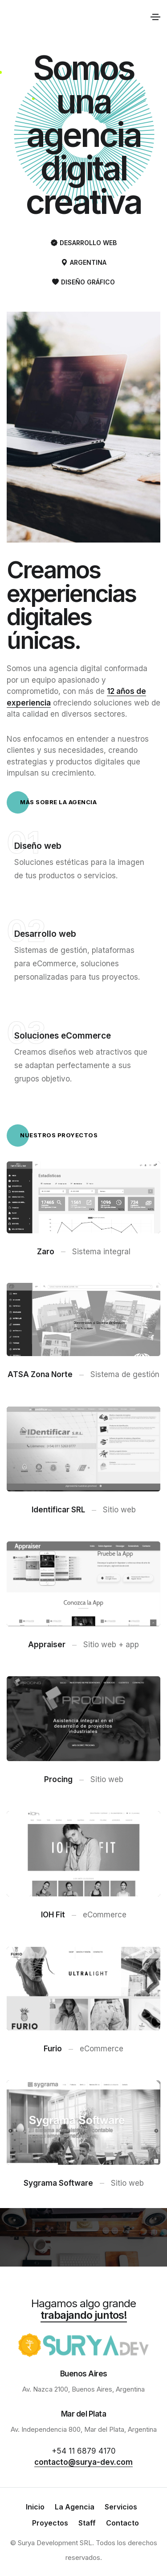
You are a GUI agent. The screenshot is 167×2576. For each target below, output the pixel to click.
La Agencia (74, 2506)
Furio (53, 2048)
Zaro (45, 1251)
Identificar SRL (58, 1509)
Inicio (35, 2506)
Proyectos (50, 2522)
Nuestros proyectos (52, 1135)
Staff (87, 2522)
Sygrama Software (58, 2183)
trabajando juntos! (84, 2315)
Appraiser (46, 1644)
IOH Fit (53, 1915)
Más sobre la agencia (52, 802)
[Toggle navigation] (155, 17)
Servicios (121, 2506)
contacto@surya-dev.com (83, 2462)
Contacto (122, 2522)
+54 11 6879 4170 (84, 2451)
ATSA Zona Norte (40, 1374)
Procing (58, 1779)
